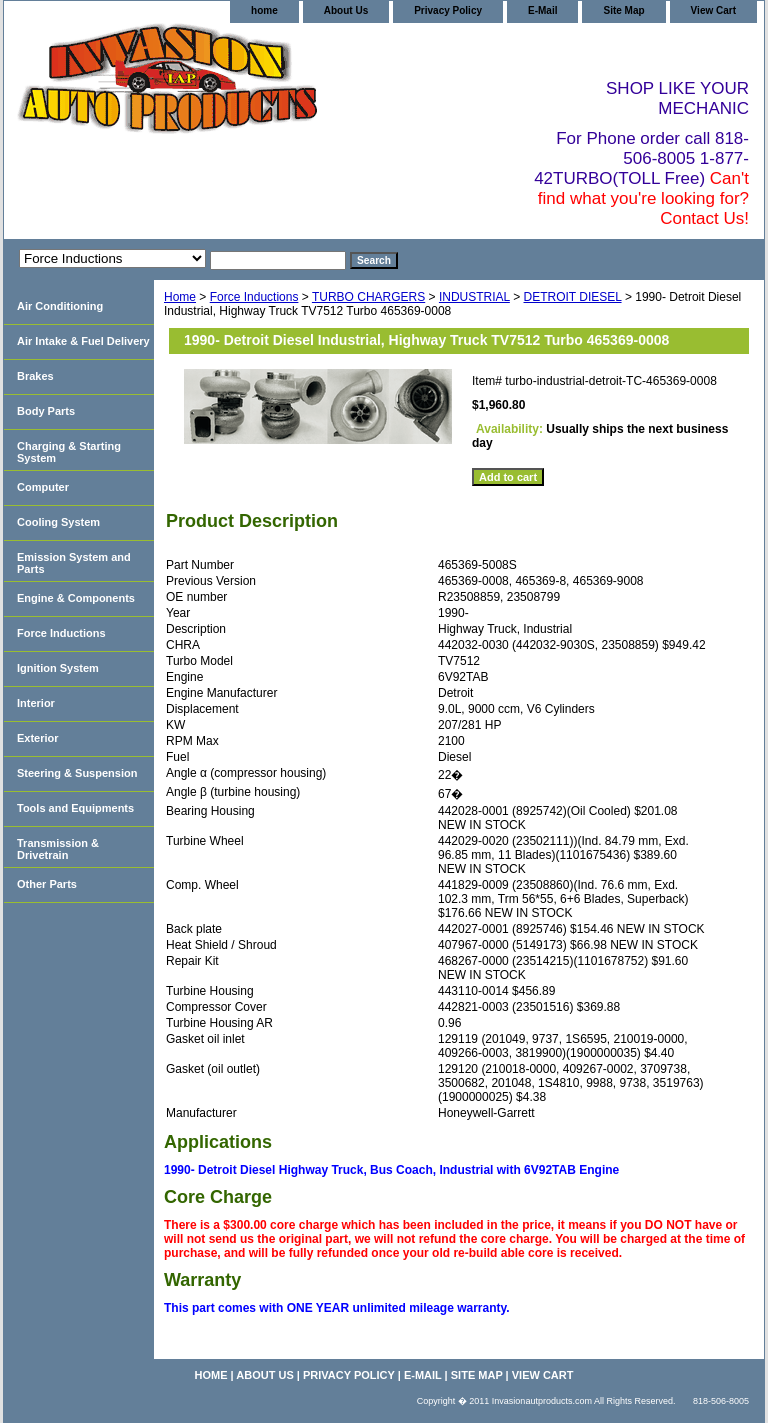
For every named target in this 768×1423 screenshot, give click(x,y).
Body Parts (46, 411)
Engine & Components (76, 598)
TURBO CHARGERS (368, 297)
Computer (43, 487)
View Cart (713, 10)
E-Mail (542, 10)
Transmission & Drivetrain (58, 849)
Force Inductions (254, 297)
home (264, 10)
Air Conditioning (60, 306)
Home (180, 297)
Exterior (38, 738)
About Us (346, 10)
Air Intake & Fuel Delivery (83, 341)
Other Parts (47, 884)
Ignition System (58, 668)
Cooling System (58, 522)
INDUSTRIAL (474, 297)
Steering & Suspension (77, 773)
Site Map (623, 10)
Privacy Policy (448, 10)
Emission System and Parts (74, 563)
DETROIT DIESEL (573, 297)
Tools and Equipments (75, 808)
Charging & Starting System (69, 452)
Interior (36, 703)
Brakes (35, 376)
